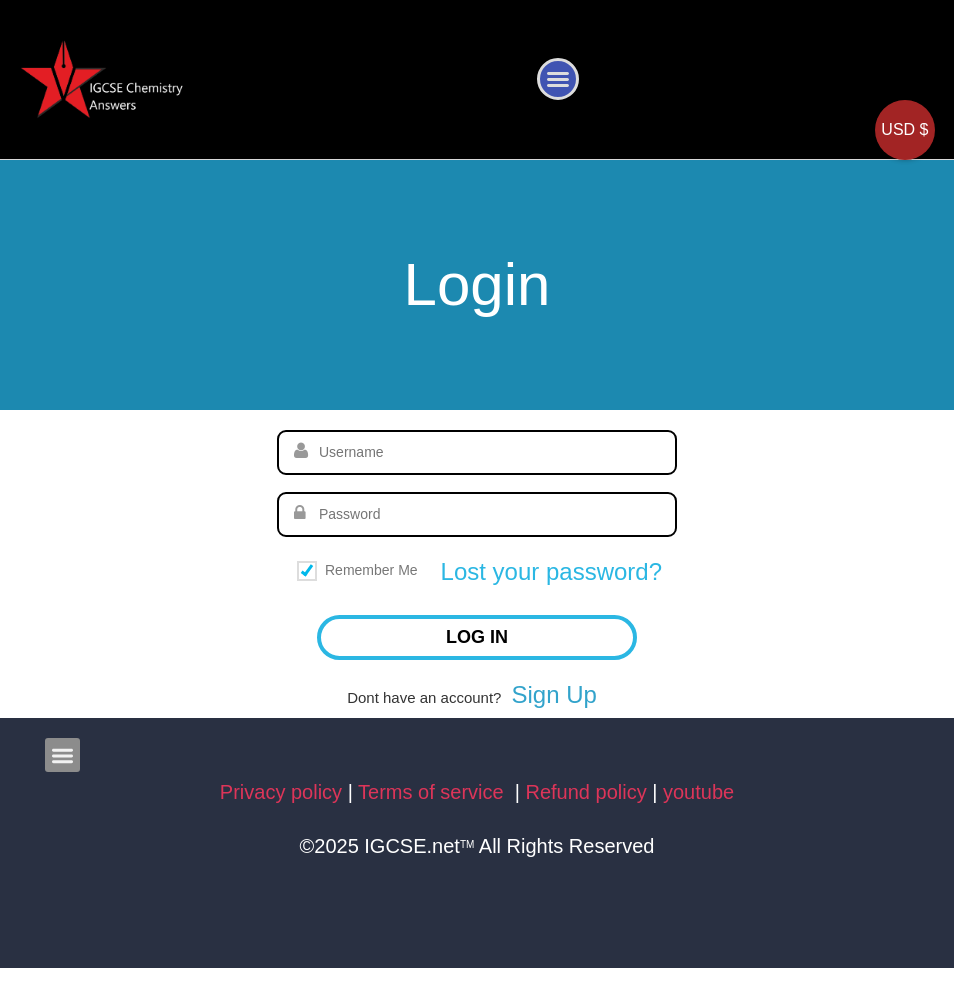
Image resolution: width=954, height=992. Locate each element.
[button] (558, 79)
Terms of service (433, 792)
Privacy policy (281, 792)
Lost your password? (551, 571)
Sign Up (553, 694)
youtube (698, 792)
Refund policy (586, 792)
